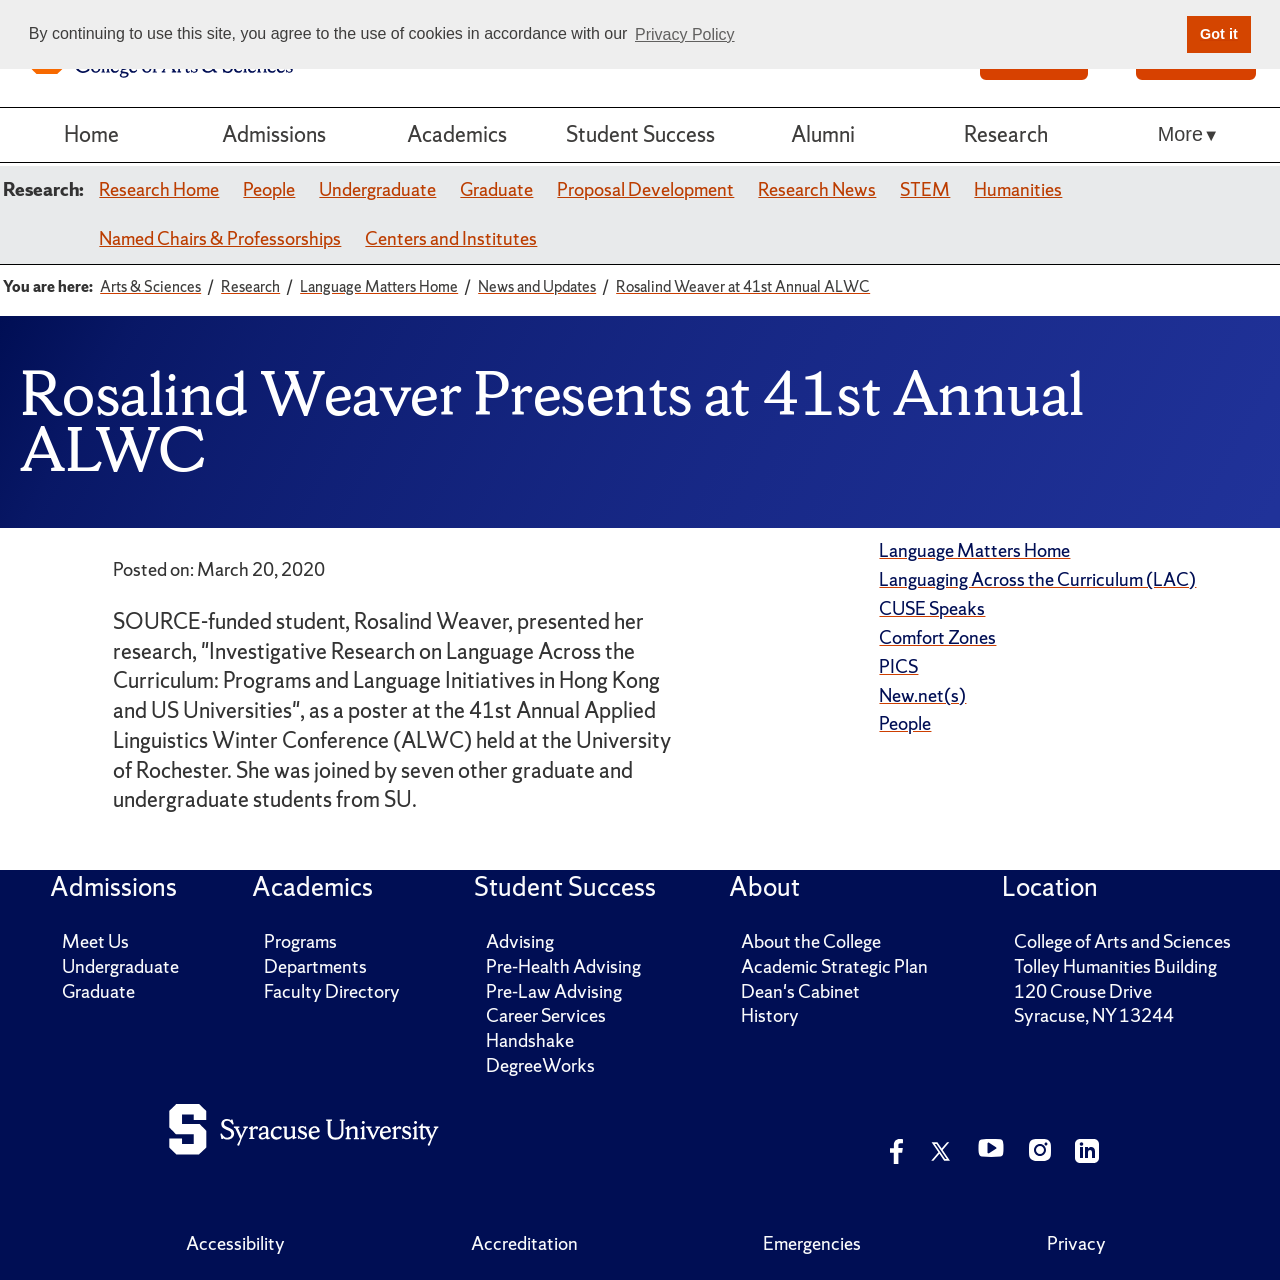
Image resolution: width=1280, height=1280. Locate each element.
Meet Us (95, 941)
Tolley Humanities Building (1115, 966)
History (770, 1015)
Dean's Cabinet (800, 991)
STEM (925, 189)
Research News (817, 189)
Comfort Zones (937, 637)
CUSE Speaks (932, 608)
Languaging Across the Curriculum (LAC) (1037, 579)
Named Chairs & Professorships (220, 238)
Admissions (274, 134)
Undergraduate (377, 189)
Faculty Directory (332, 991)
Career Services (546, 1015)
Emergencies (812, 1243)
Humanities (1018, 189)
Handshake (530, 1040)
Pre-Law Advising (554, 991)
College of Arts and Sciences (1122, 941)
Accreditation (524, 1243)
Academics (457, 134)
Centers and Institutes (451, 238)
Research (1006, 134)
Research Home (159, 189)
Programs (300, 941)
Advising (520, 941)
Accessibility (235, 1243)
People (269, 189)
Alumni (823, 134)
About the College (811, 941)
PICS (898, 666)
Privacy (1076, 1243)
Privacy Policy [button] (685, 34)
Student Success (640, 134)
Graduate (496, 189)
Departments (315, 966)
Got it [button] (1219, 34)
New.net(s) (922, 695)
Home (91, 134)
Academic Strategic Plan (834, 966)
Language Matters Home (974, 550)
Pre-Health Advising (563, 966)
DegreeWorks (540, 1065)
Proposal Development (645, 189)
